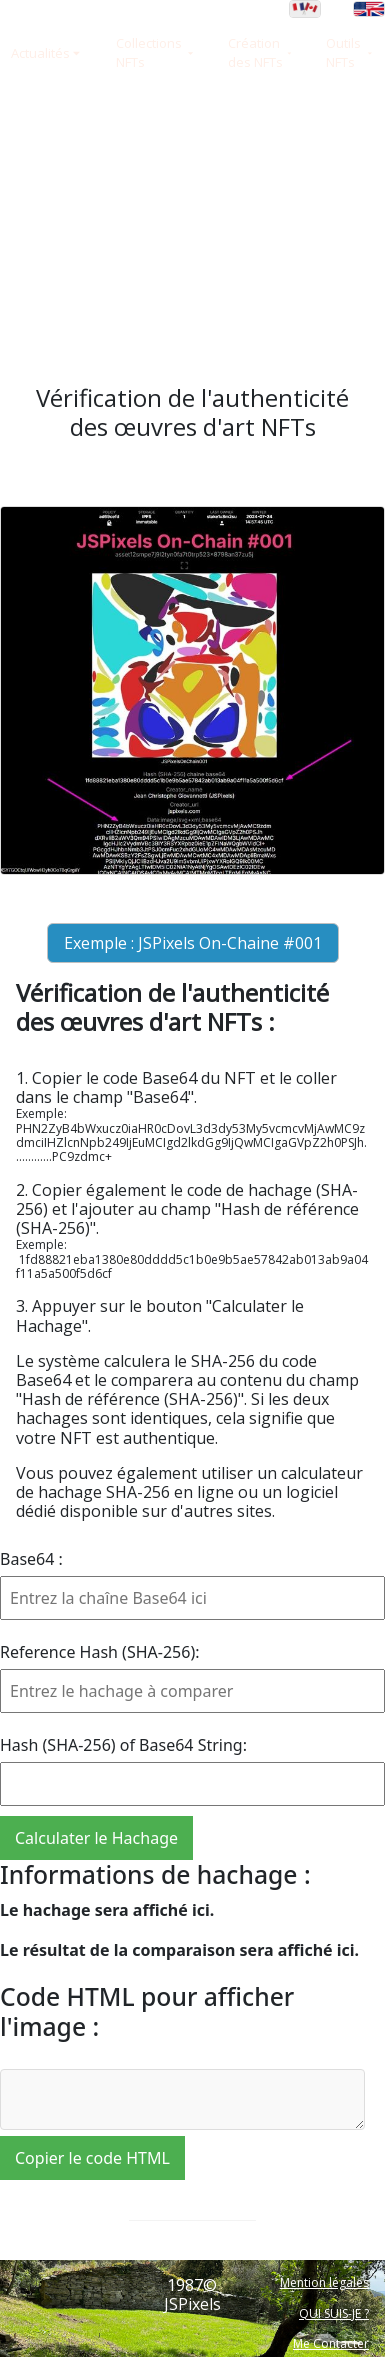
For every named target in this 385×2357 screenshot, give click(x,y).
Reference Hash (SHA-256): (99, 1652)
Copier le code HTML (92, 2158)
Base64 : (31, 1559)
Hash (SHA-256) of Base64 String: (123, 1745)
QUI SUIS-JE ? (334, 2313)
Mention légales (324, 2282)
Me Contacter (331, 2343)
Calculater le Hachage (96, 1838)
